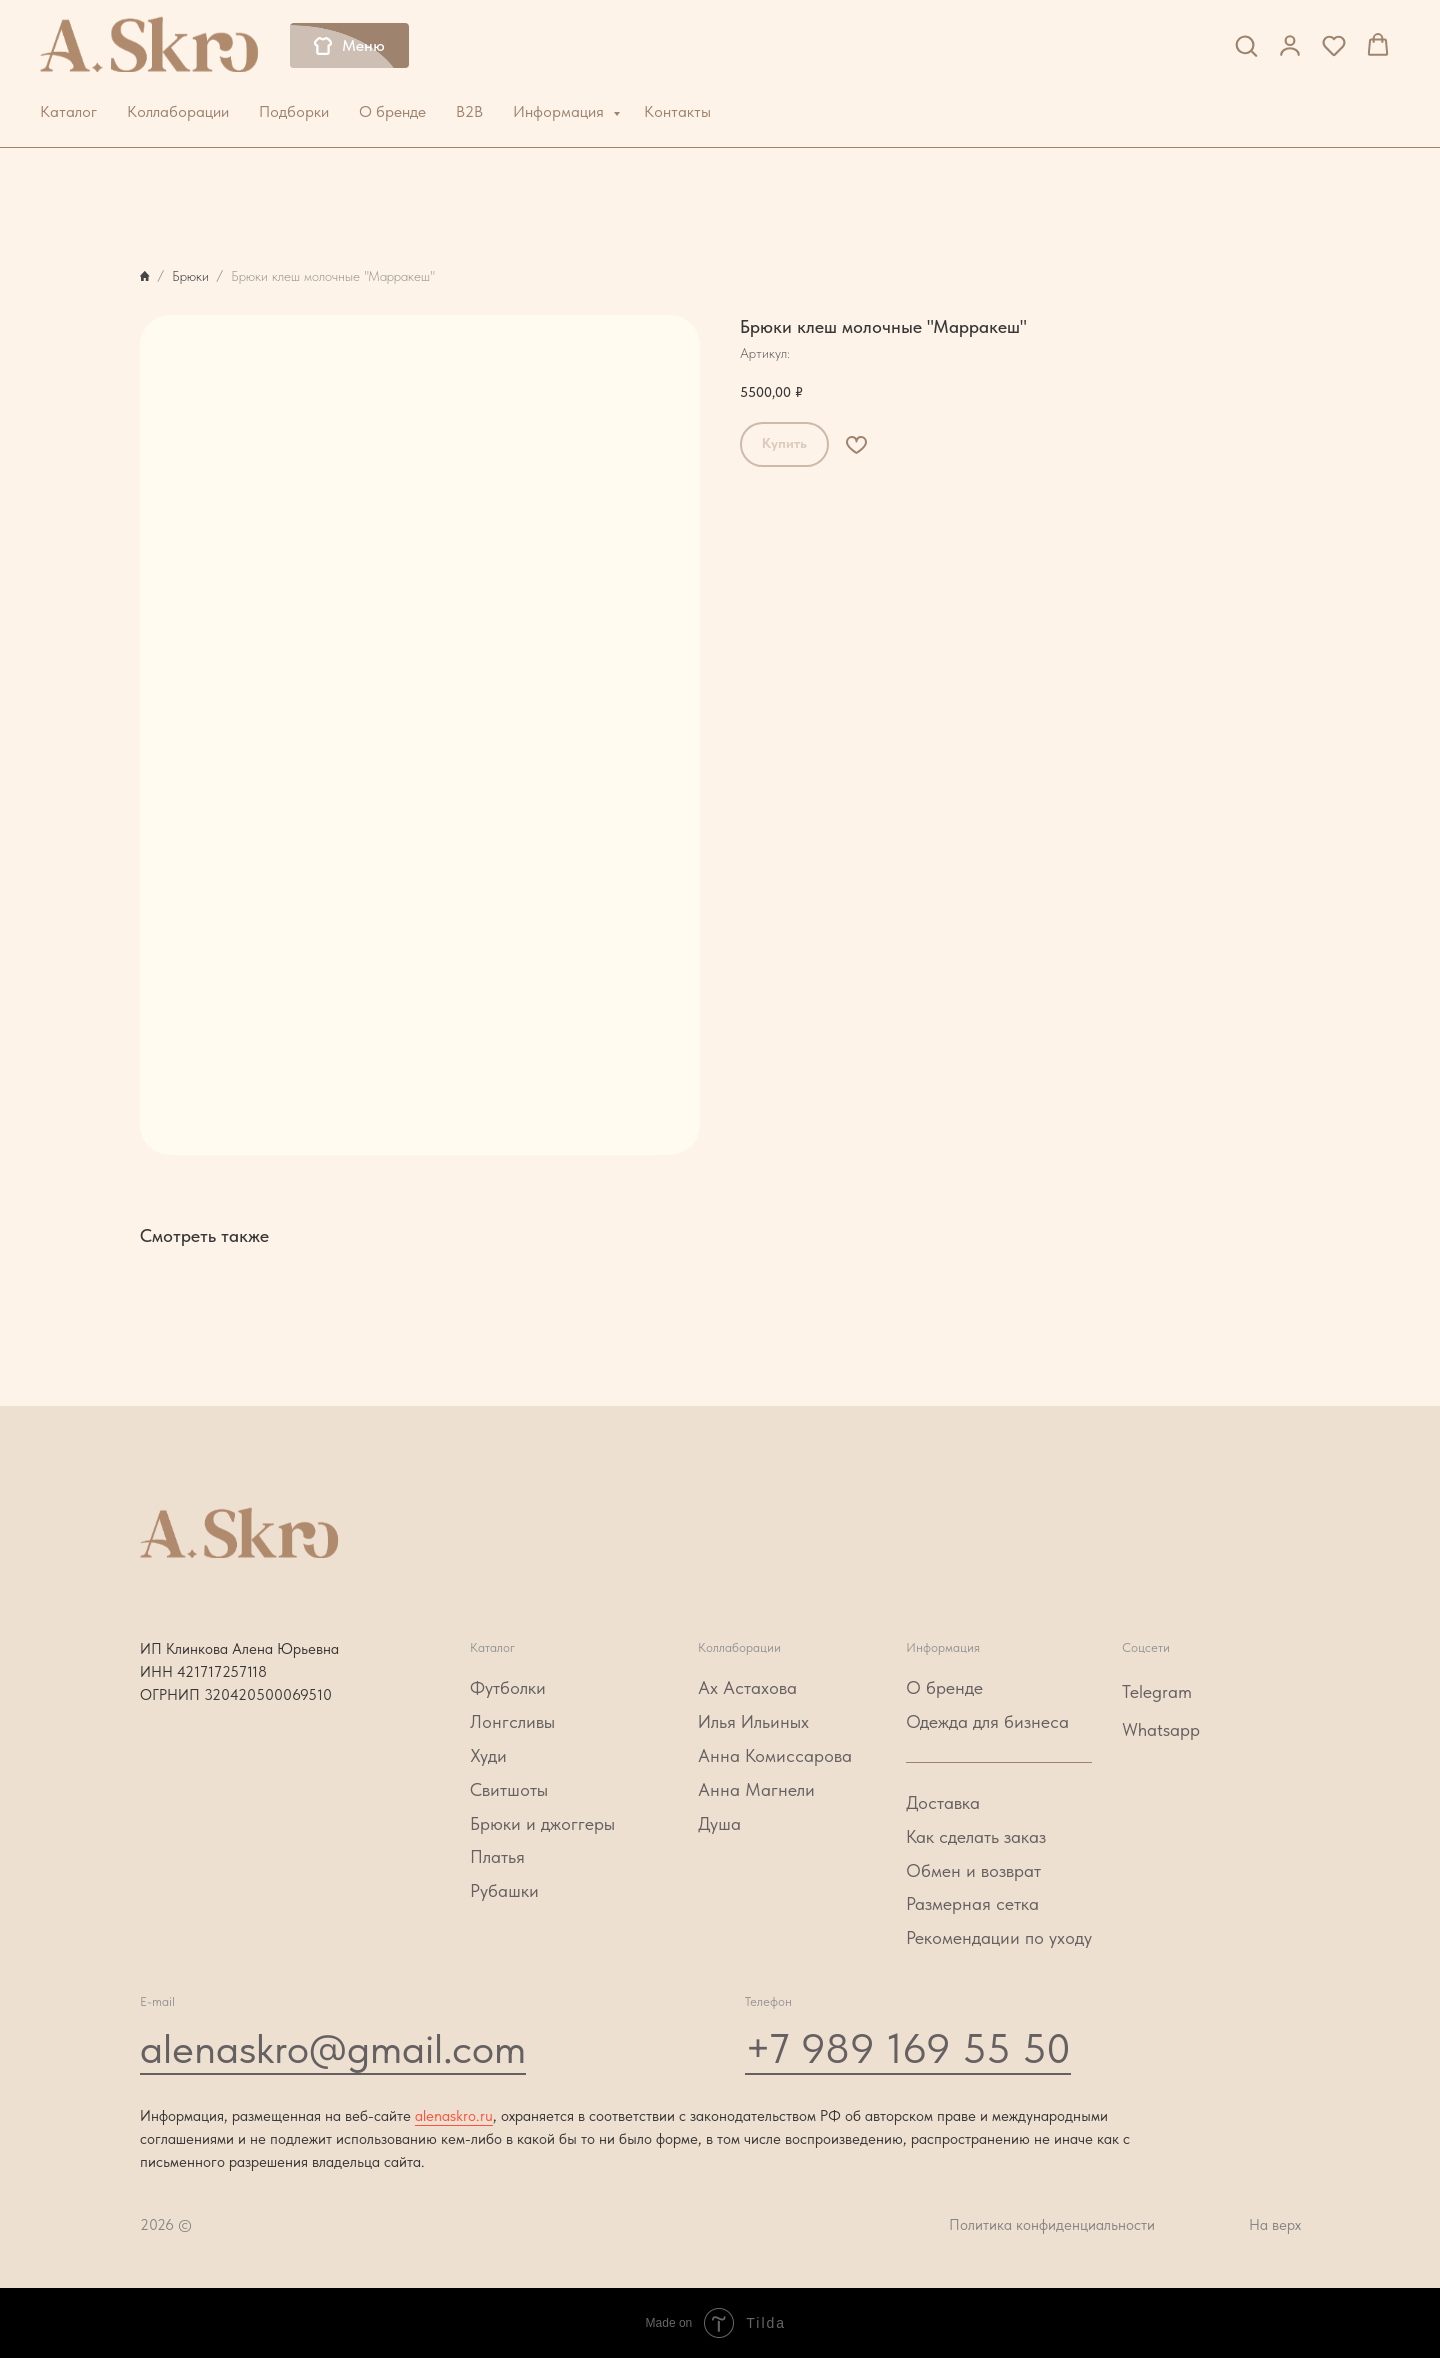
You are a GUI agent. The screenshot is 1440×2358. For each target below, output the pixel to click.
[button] (1246, 45)
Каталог (68, 111)
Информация (560, 111)
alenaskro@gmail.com (333, 2048)
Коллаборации (178, 111)
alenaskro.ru (454, 2116)
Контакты (677, 111)
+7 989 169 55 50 (908, 2048)
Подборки (294, 111)
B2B (469, 111)
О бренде (392, 111)
